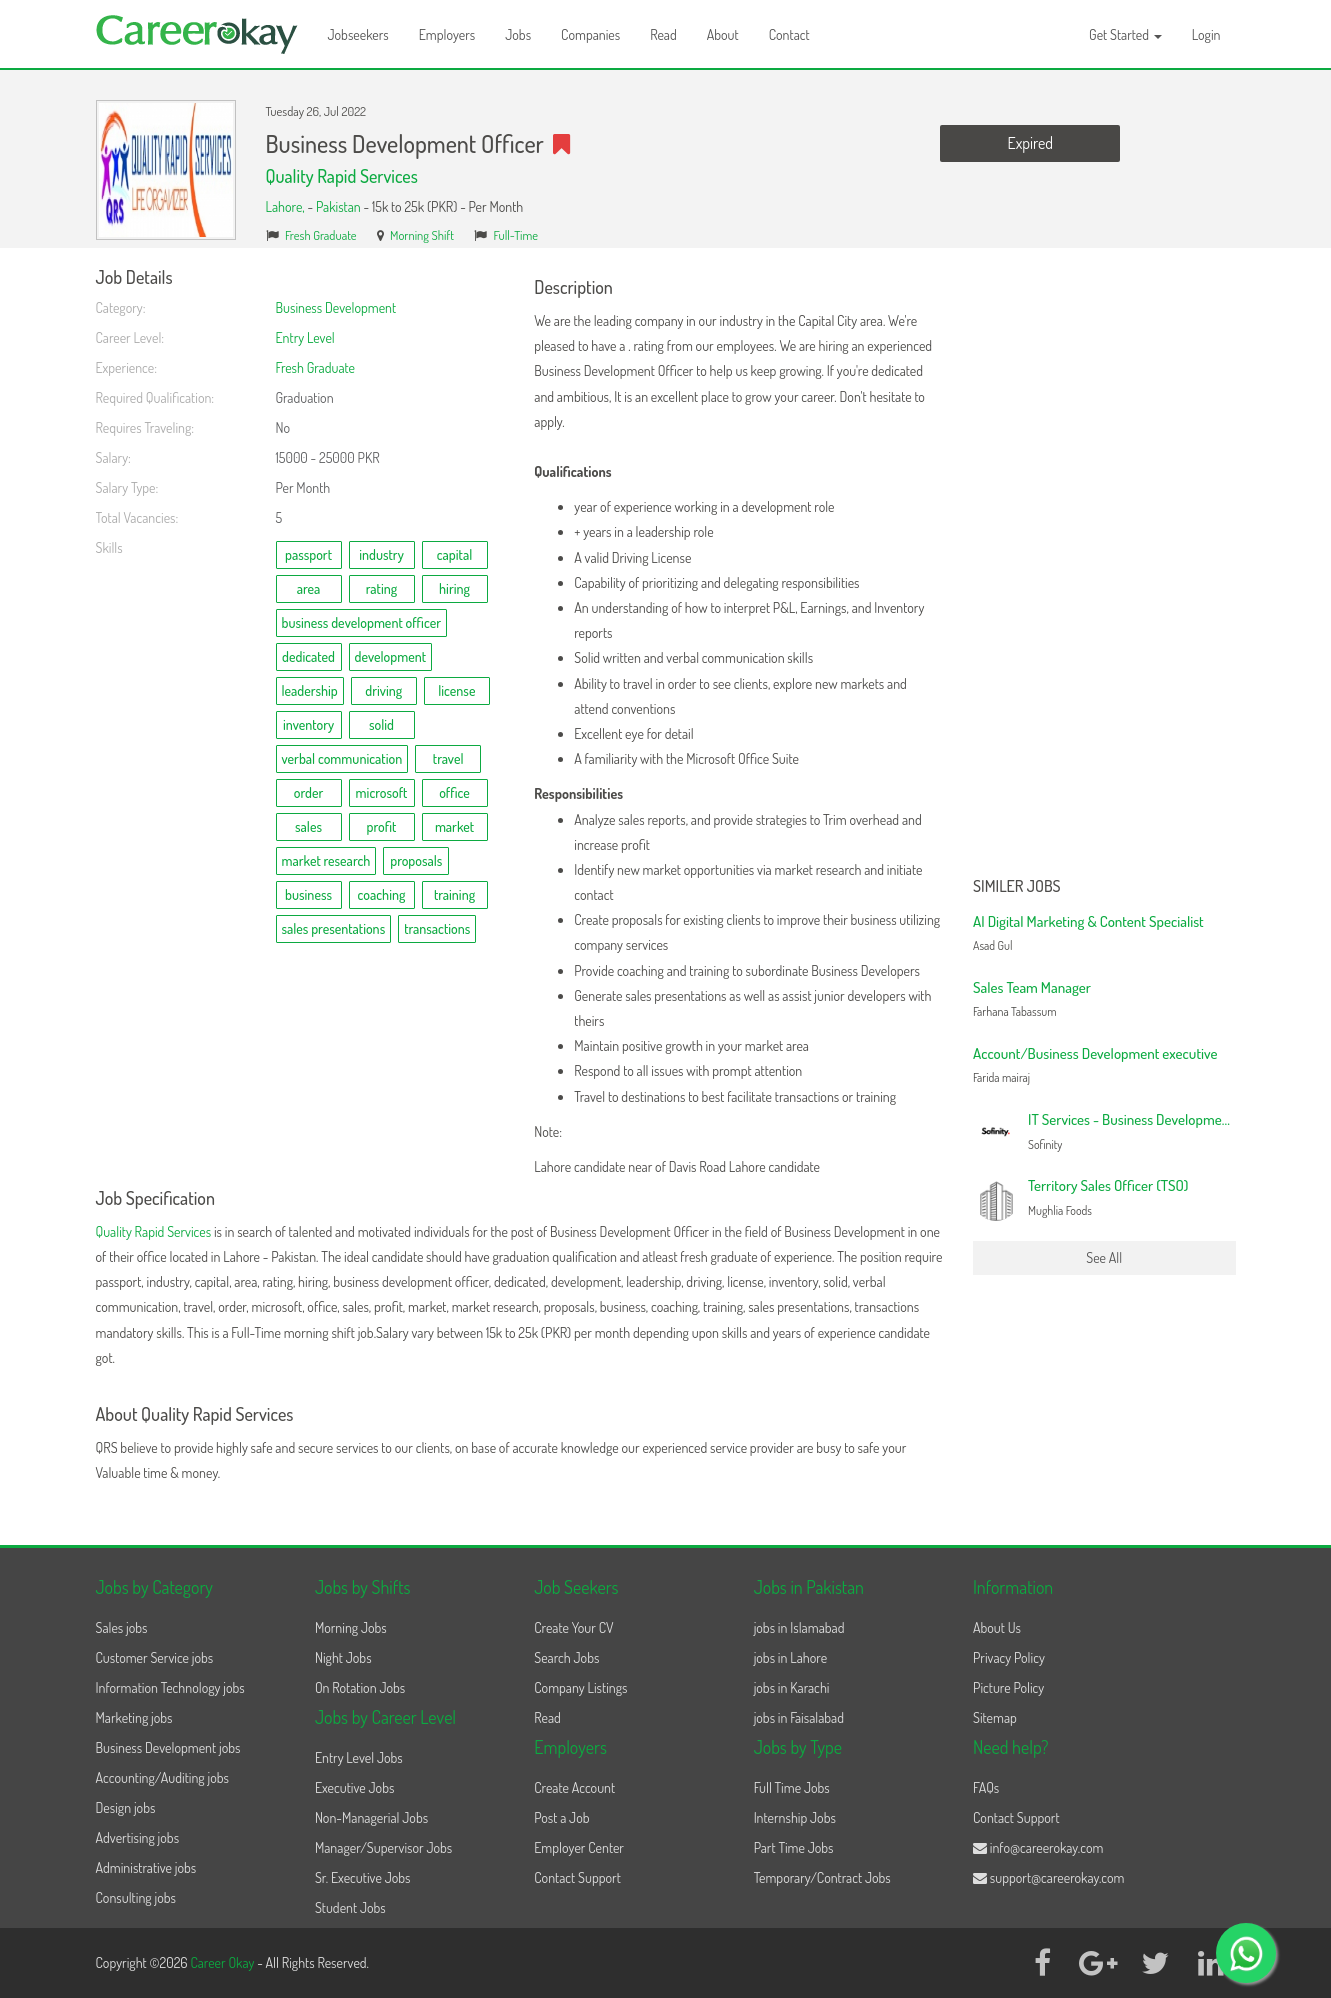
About (723, 34)
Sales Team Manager (1032, 987)
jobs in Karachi (792, 1687)
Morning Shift (422, 235)
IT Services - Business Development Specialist (1160, 1119)
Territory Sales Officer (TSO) (1108, 1185)
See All (1104, 1257)
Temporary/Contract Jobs (822, 1877)
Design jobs (126, 1807)
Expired (1030, 143)
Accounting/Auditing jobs (162, 1777)
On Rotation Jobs (360, 1687)
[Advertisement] (1104, 568)
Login (1206, 34)
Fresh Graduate (321, 235)
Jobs (518, 34)
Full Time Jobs (792, 1787)
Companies (590, 34)
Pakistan (338, 206)
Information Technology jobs (170, 1687)
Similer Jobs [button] (1017, 887)
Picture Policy (1008, 1687)
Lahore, (287, 206)
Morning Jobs (351, 1627)
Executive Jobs (354, 1787)
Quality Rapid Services (342, 176)
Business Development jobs (168, 1747)
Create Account (574, 1787)
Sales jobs (122, 1627)
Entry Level (305, 337)
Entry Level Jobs (359, 1757)
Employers (447, 34)
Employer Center (579, 1847)
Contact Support (577, 1877)
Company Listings (580, 1687)
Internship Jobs (795, 1817)
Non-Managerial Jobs (371, 1817)
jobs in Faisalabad (799, 1717)
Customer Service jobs (155, 1657)
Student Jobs (350, 1907)
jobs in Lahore (790, 1657)
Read (663, 34)
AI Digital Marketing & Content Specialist (1088, 921)
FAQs (986, 1787)
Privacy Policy (1009, 1657)
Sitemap (995, 1717)
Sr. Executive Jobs (363, 1877)
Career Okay (223, 1962)
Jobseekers (358, 34)
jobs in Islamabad (799, 1627)
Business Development (336, 307)
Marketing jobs (134, 1717)
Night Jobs (343, 1657)
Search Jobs (566, 1657)
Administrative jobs (146, 1867)
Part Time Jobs (794, 1847)
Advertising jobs (138, 1837)
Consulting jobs (136, 1897)
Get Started (1125, 34)
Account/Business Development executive (1095, 1053)
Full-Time (516, 235)
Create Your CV (573, 1627)
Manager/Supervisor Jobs (383, 1847)
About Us (997, 1627)
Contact (789, 34)
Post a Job (561, 1817)
